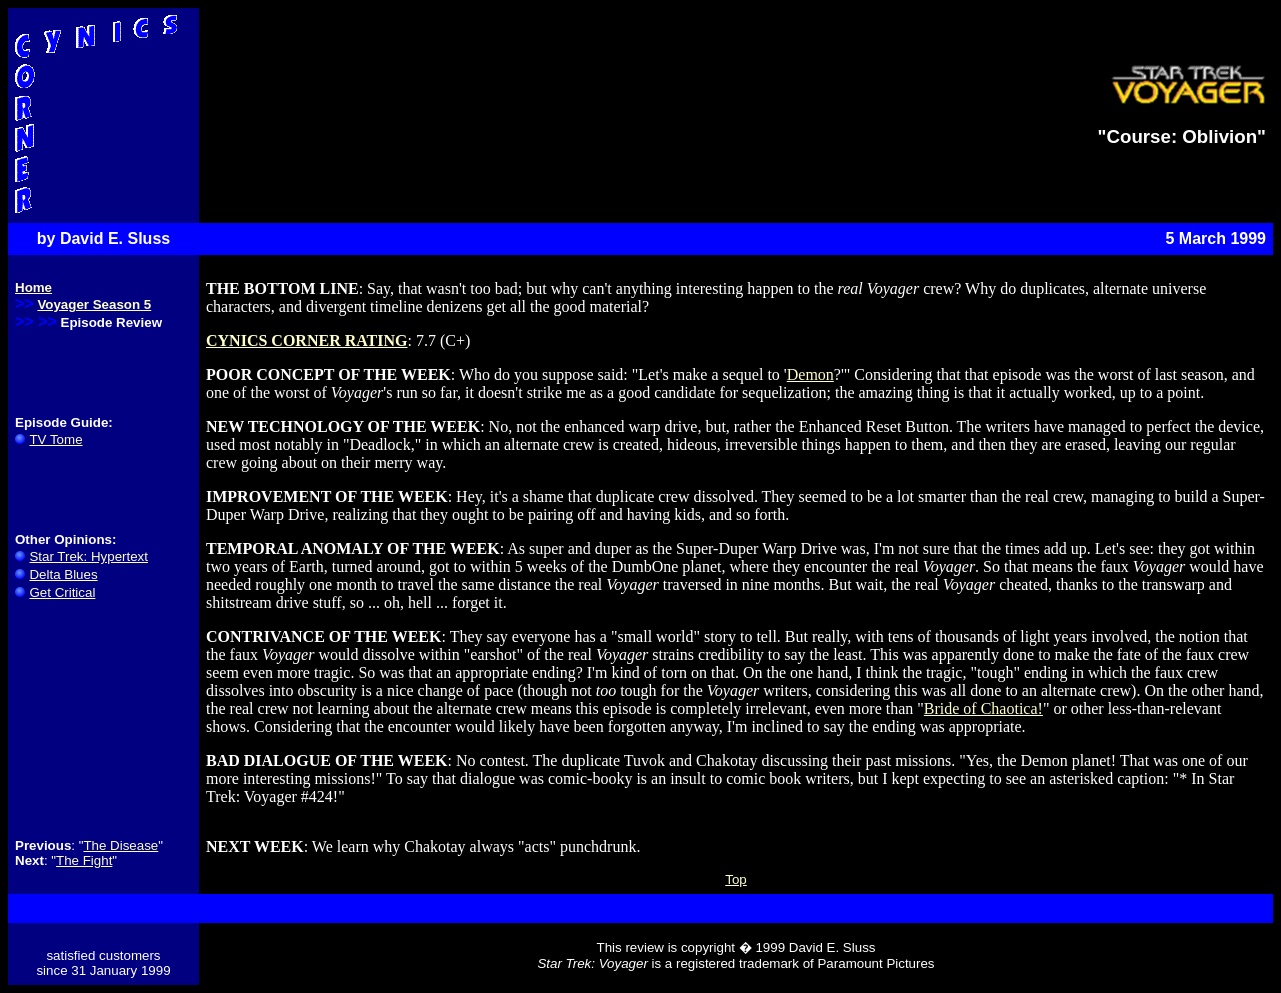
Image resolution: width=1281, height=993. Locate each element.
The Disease (120, 845)
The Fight (84, 860)
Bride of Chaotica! (983, 708)
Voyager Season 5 (94, 304)
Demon (810, 374)
